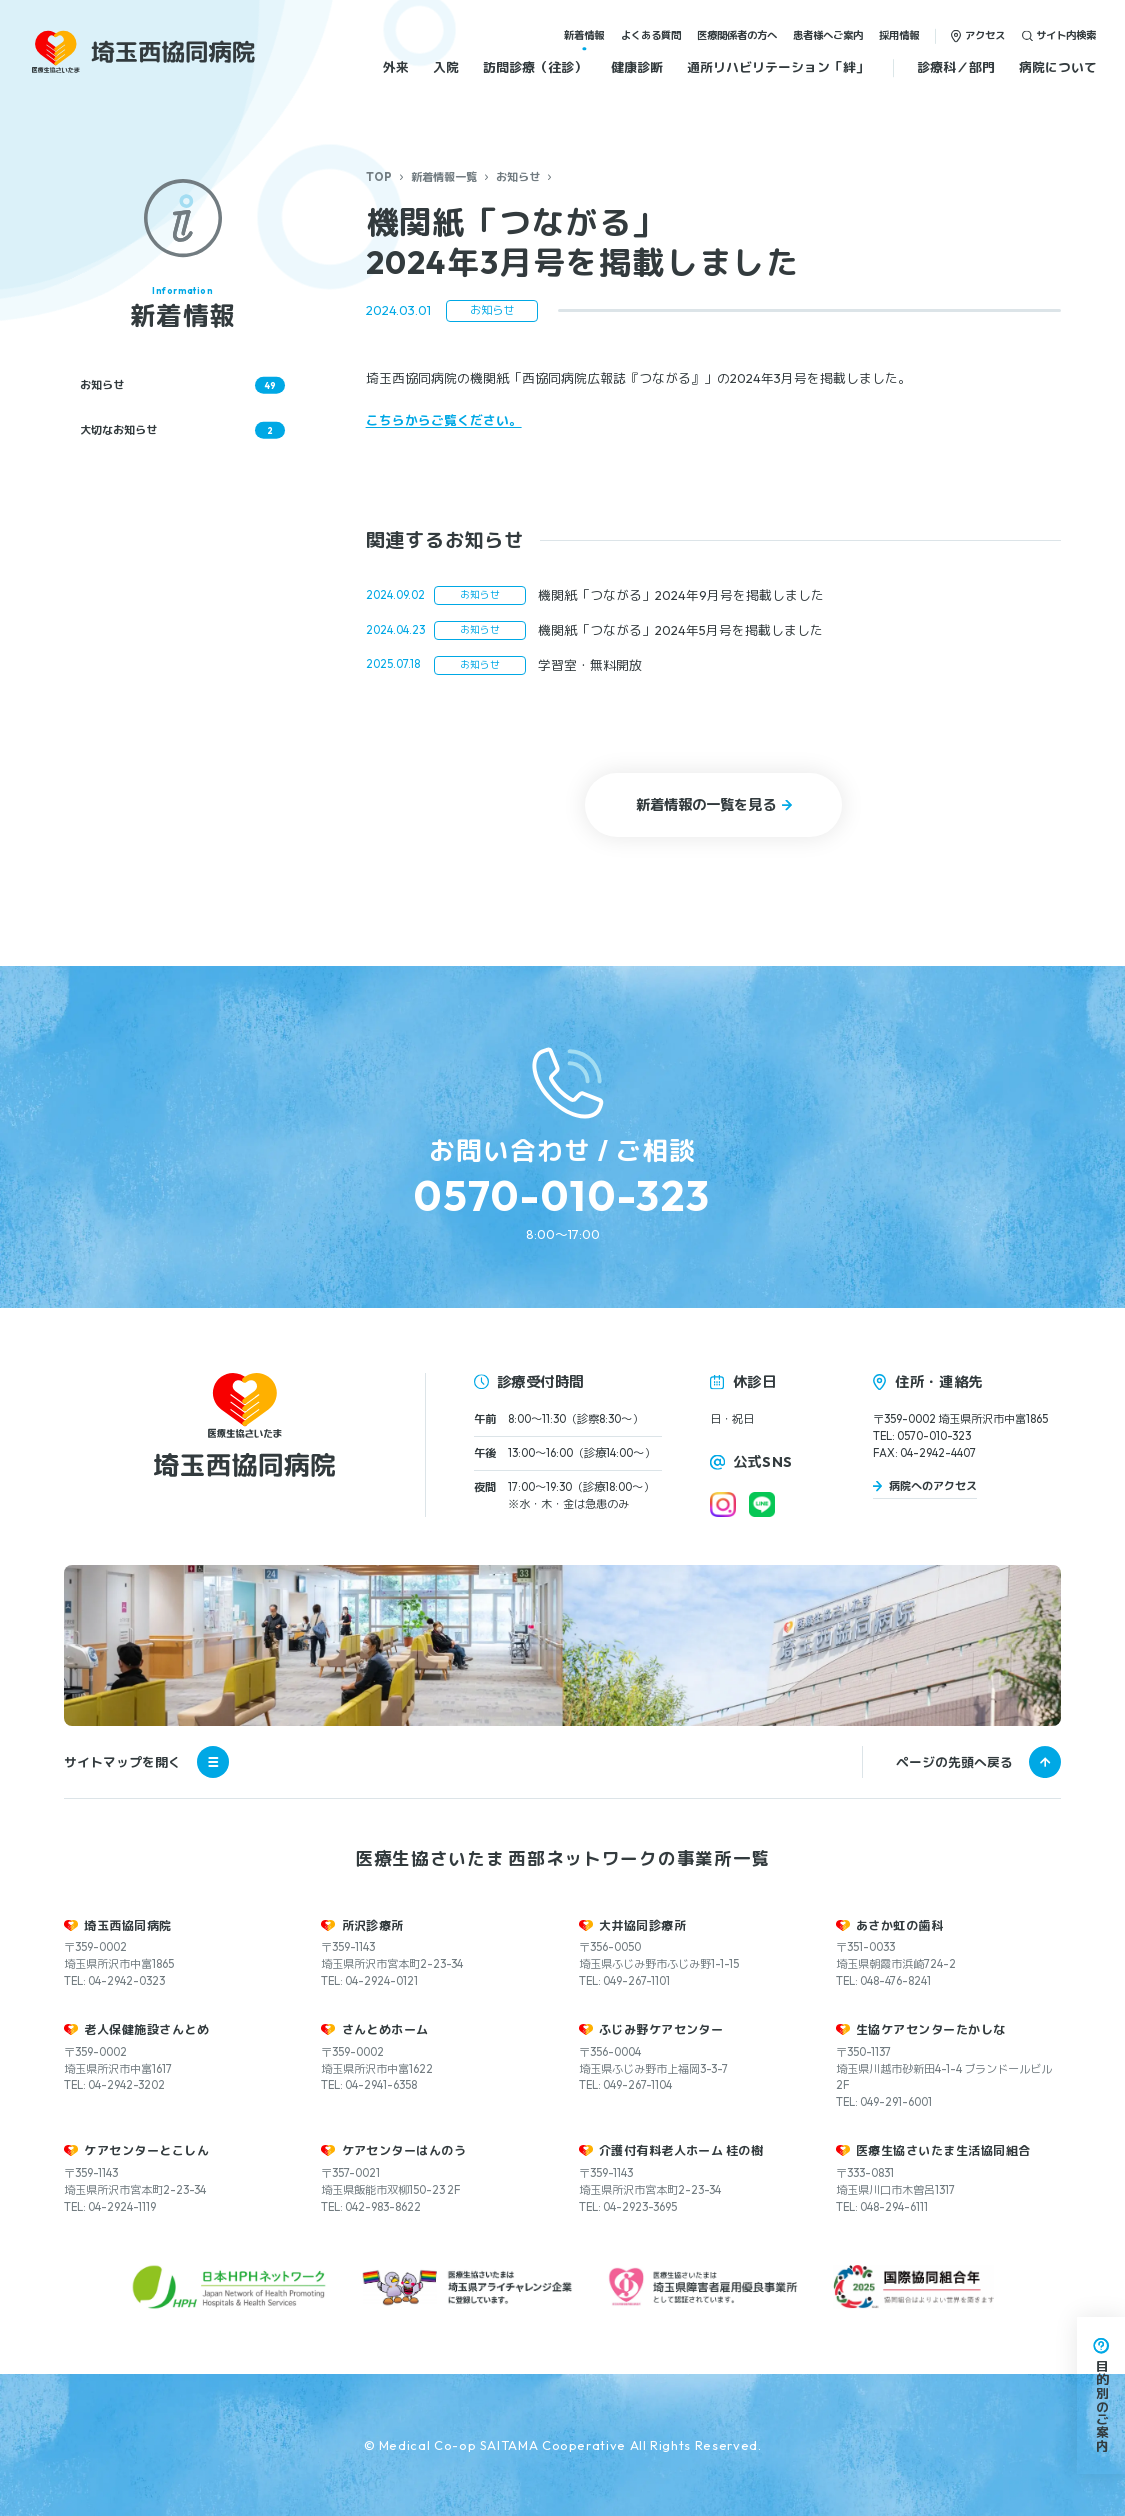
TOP (379, 177)
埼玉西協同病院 (127, 1925)
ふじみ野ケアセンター (661, 2029)
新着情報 (584, 35)
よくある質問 (651, 35)
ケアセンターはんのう (404, 2150)
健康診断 (637, 67)
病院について (1058, 67)
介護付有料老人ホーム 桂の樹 (681, 2150)
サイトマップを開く (146, 1762)
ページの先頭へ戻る (954, 1762)
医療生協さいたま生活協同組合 (943, 2150)
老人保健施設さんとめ (146, 2029)
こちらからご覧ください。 (444, 420)
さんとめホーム (385, 2029)
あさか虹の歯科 (899, 1925)
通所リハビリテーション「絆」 (778, 67)
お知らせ (518, 177)
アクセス (985, 35)
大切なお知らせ (182, 430)
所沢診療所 (373, 1925)
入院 (446, 67)
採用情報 (899, 35)
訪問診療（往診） (535, 67)
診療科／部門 (956, 67)
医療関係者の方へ (737, 35)
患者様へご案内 (828, 35)
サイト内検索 (1066, 35)
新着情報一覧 (444, 177)
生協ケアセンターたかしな (931, 2029)
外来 (396, 67)
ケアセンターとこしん (146, 2150)
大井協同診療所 (642, 1925)
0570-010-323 (562, 1195)
